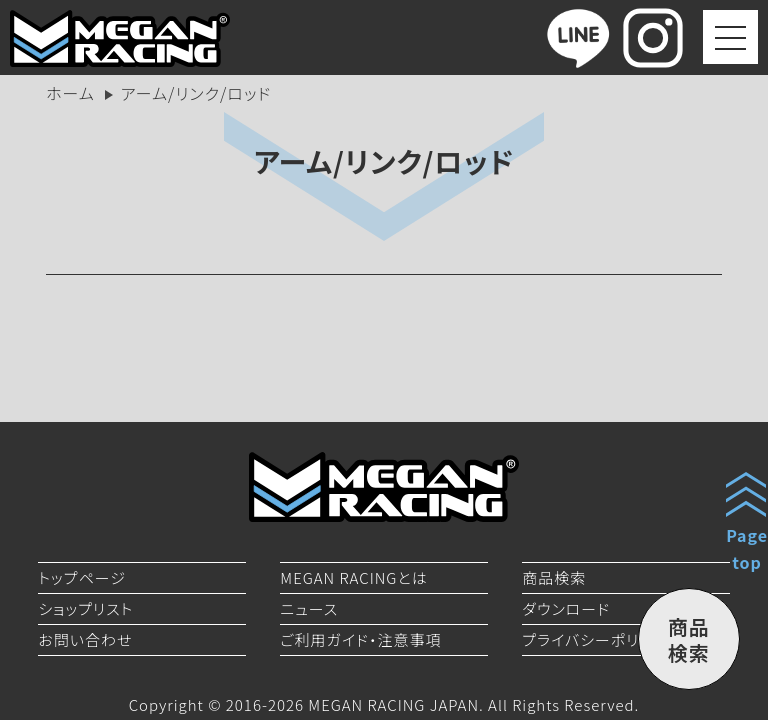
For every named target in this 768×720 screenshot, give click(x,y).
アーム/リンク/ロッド (384, 161)
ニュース (309, 608)
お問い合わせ (85, 639)
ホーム (70, 93)
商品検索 (554, 577)
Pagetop (747, 548)
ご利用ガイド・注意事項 (360, 639)
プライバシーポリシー (596, 639)
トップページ (82, 577)
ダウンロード (566, 608)
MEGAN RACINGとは (353, 577)
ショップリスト (85, 608)
